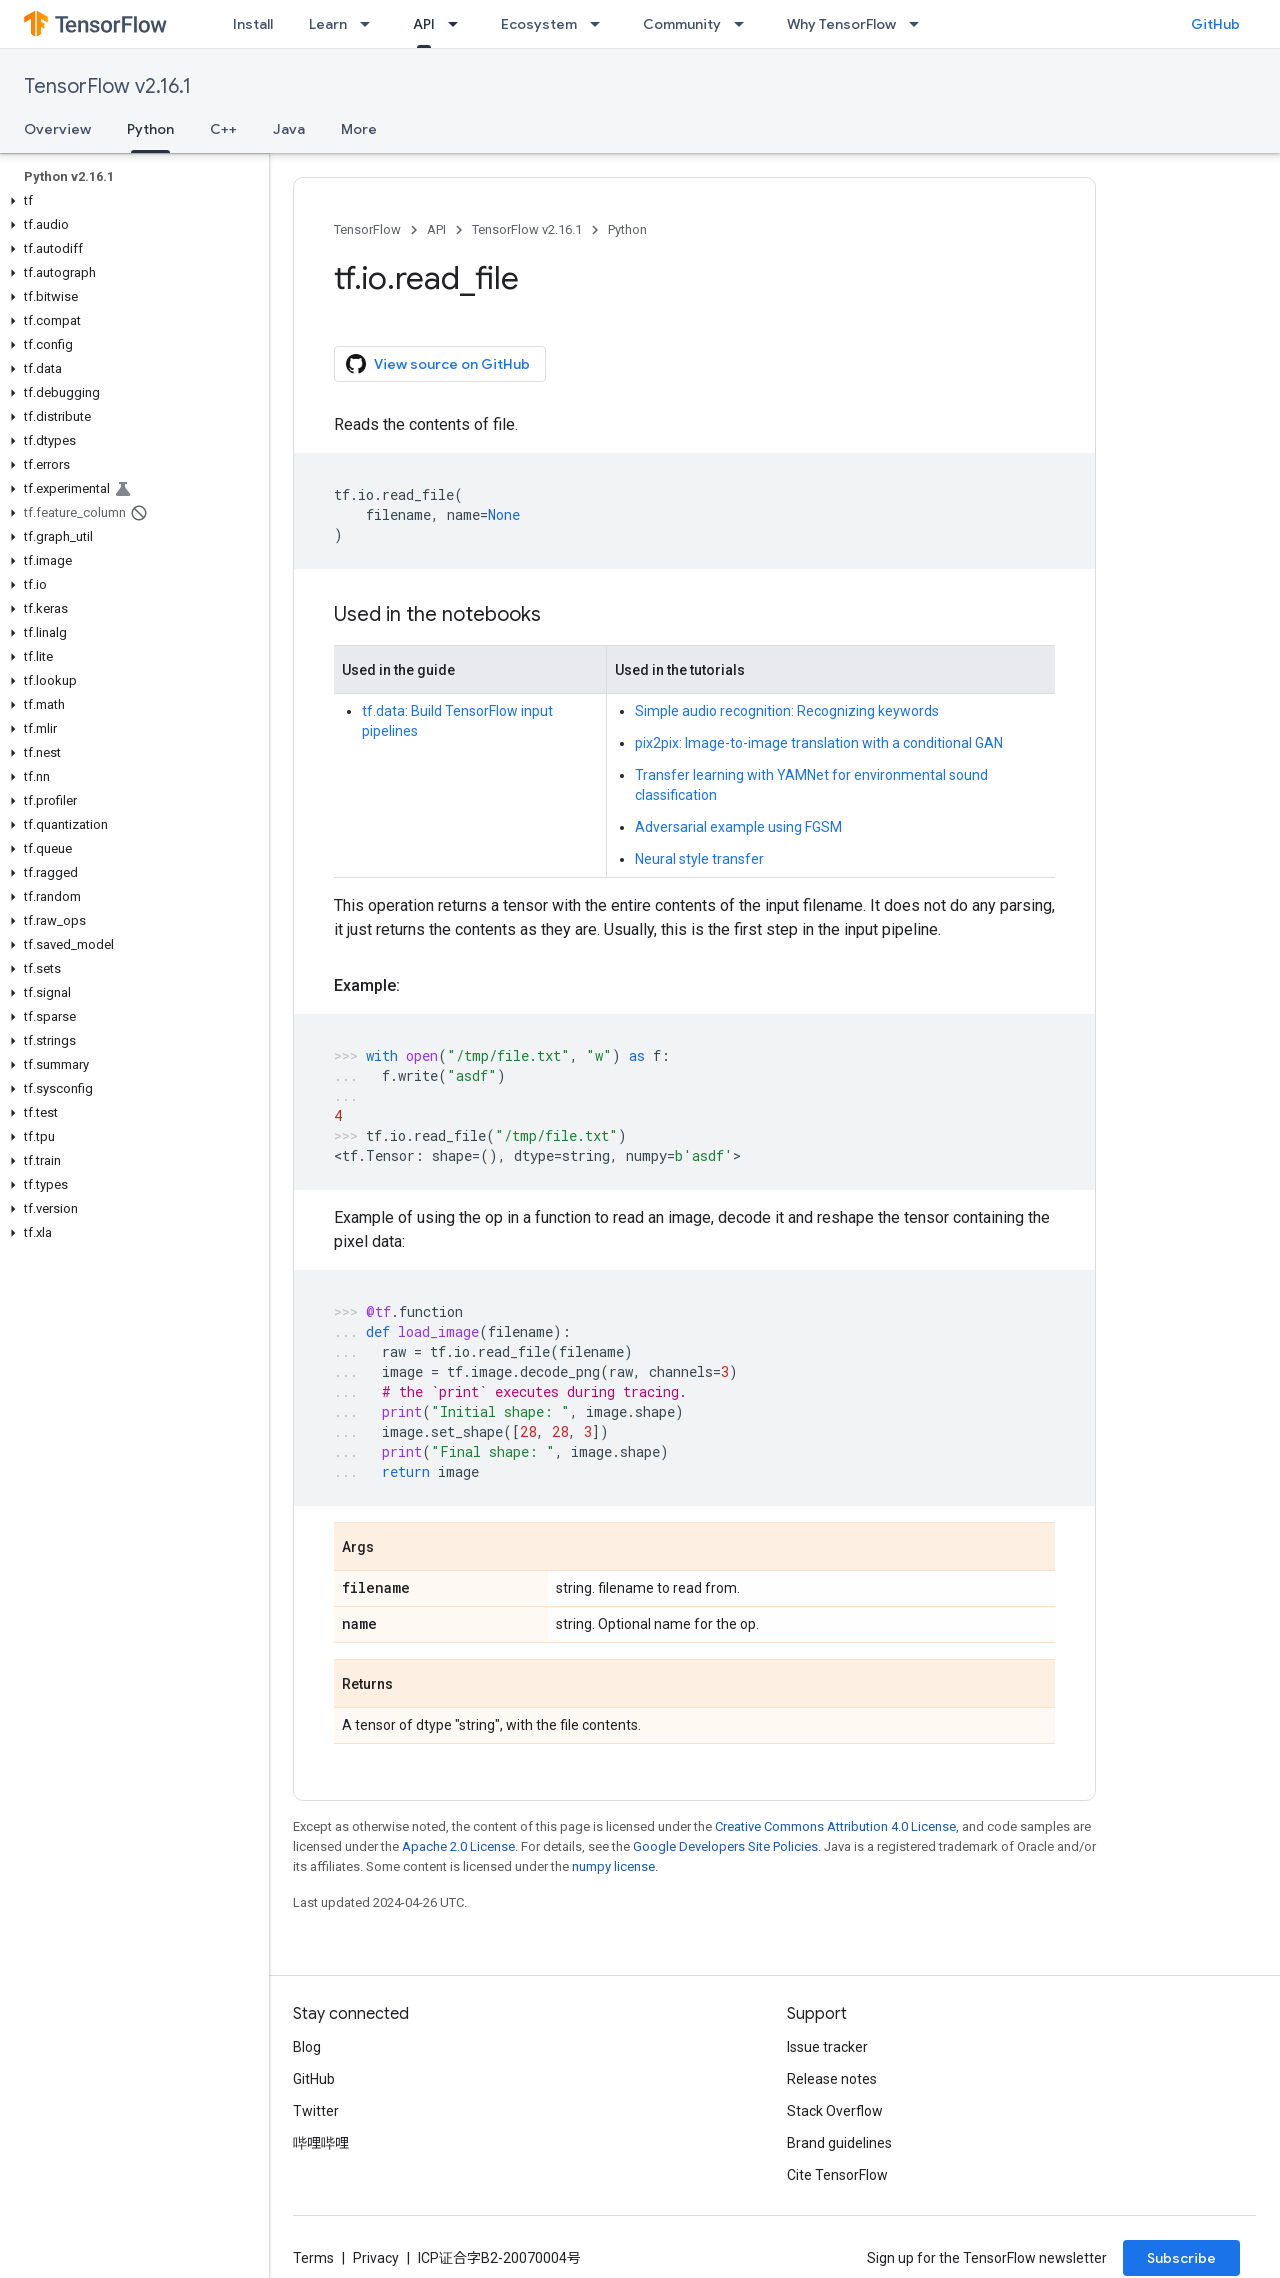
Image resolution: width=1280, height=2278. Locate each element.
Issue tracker (827, 2047)
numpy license (613, 1866)
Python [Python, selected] (150, 129)
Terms (313, 2258)
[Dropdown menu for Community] (745, 24)
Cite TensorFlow (837, 2175)
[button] (130, 201)
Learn (328, 24)
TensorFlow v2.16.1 (107, 86)
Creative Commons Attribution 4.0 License (835, 1826)
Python (627, 229)
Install (253, 24)
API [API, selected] (424, 24)
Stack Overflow (835, 2111)
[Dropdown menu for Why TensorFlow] (920, 24)
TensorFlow (367, 229)
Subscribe (1181, 2258)
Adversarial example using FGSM (738, 827)
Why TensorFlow (841, 24)
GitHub (1215, 24)
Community (682, 24)
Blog (307, 2047)
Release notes (832, 2079)
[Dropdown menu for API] (459, 24)
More (359, 129)
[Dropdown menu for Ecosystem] (601, 24)
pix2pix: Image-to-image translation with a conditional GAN (819, 743)
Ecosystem (539, 24)
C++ (223, 129)
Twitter (316, 2111)
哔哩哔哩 (321, 2143)
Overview (57, 129)
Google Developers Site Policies (725, 1846)
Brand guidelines (839, 2143)
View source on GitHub (438, 364)
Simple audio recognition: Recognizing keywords (787, 711)
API (436, 229)
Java (289, 129)
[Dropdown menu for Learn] (371, 24)
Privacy (376, 2258)
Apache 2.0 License (458, 1846)
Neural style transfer (699, 859)
